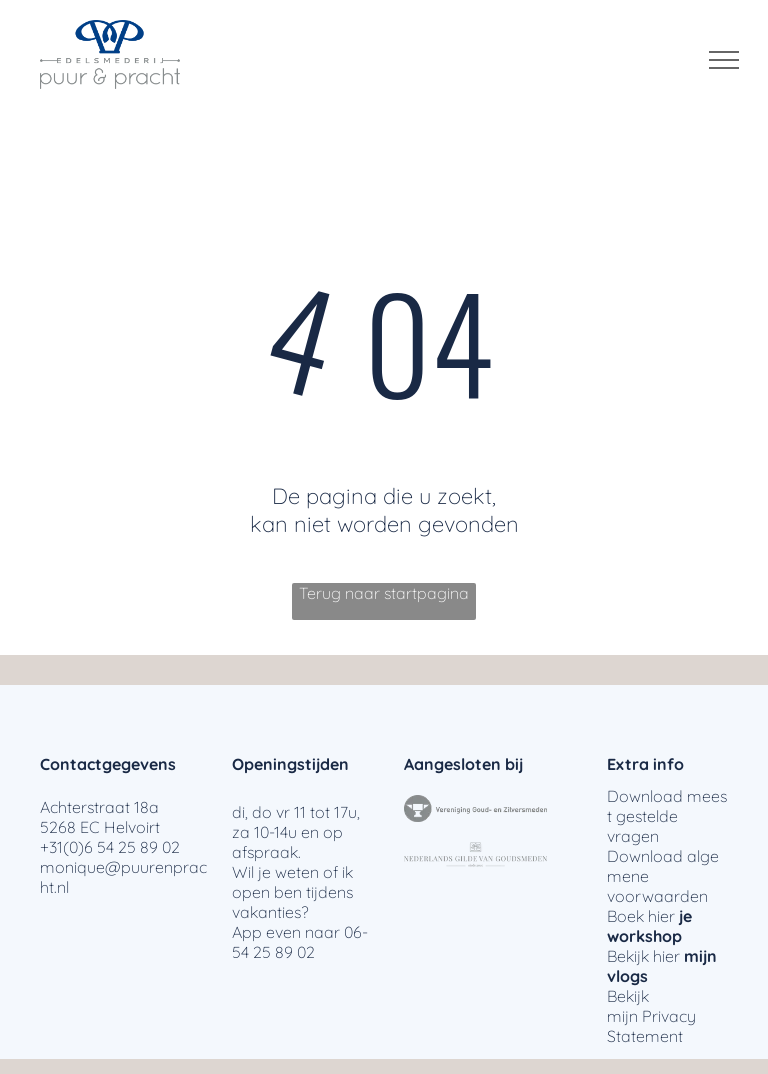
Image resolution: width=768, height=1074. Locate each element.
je (685, 916)
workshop (644, 936)
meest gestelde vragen (667, 816)
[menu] (724, 60)
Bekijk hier (643, 956)
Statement (645, 1036)
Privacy (669, 1016)
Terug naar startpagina (384, 593)
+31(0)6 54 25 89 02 (110, 847)
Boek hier (641, 916)
